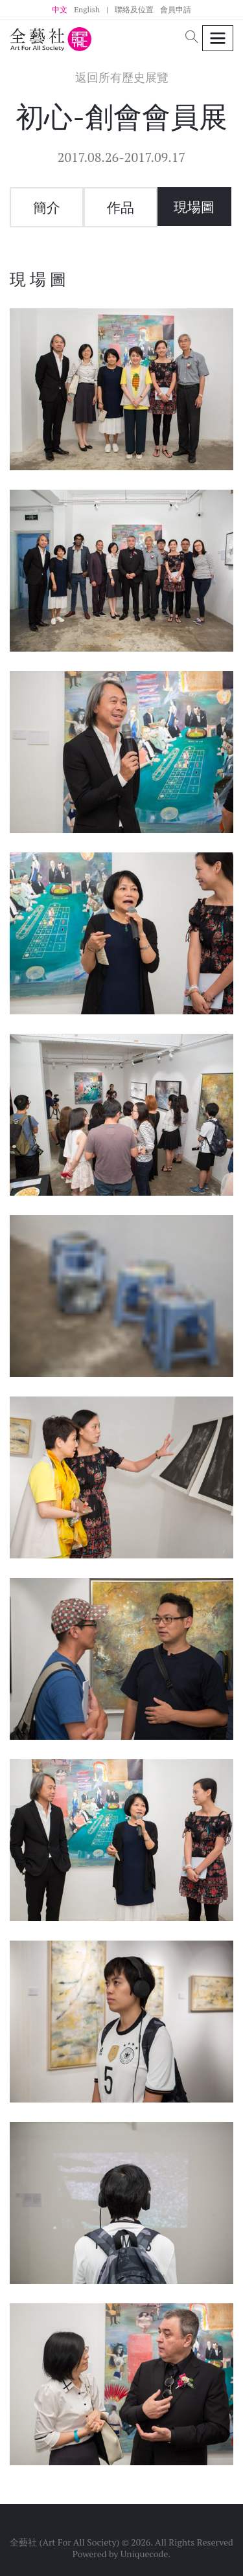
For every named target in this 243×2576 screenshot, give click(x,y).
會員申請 (175, 9)
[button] (191, 38)
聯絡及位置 (134, 9)
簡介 (46, 207)
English (87, 9)
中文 (59, 9)
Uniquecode (144, 2554)
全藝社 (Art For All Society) (64, 2542)
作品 (120, 207)
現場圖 (194, 207)
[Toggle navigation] (218, 38)
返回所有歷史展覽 (121, 77)
